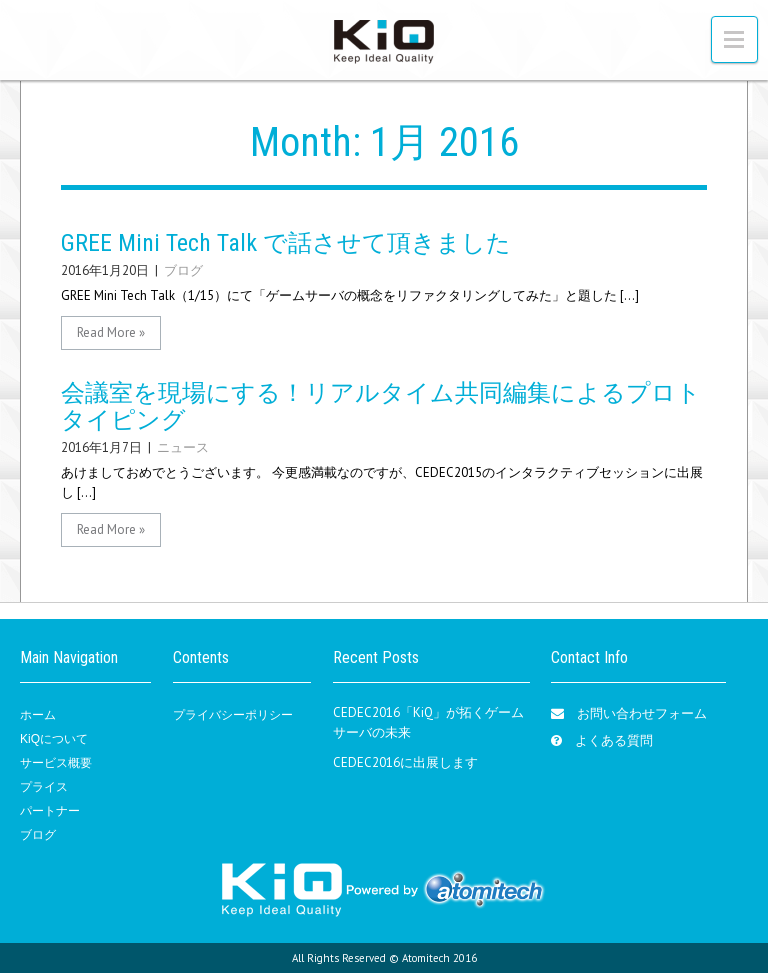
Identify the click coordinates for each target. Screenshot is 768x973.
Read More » (111, 332)
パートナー (50, 811)
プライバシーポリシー (233, 715)
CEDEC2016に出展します (405, 762)
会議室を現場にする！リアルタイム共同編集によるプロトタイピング (381, 406)
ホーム (38, 715)
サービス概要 (56, 763)
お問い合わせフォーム (642, 713)
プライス (44, 787)
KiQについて (54, 739)
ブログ (183, 270)
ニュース (183, 447)
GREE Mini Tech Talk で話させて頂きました (286, 243)
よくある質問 (614, 740)
